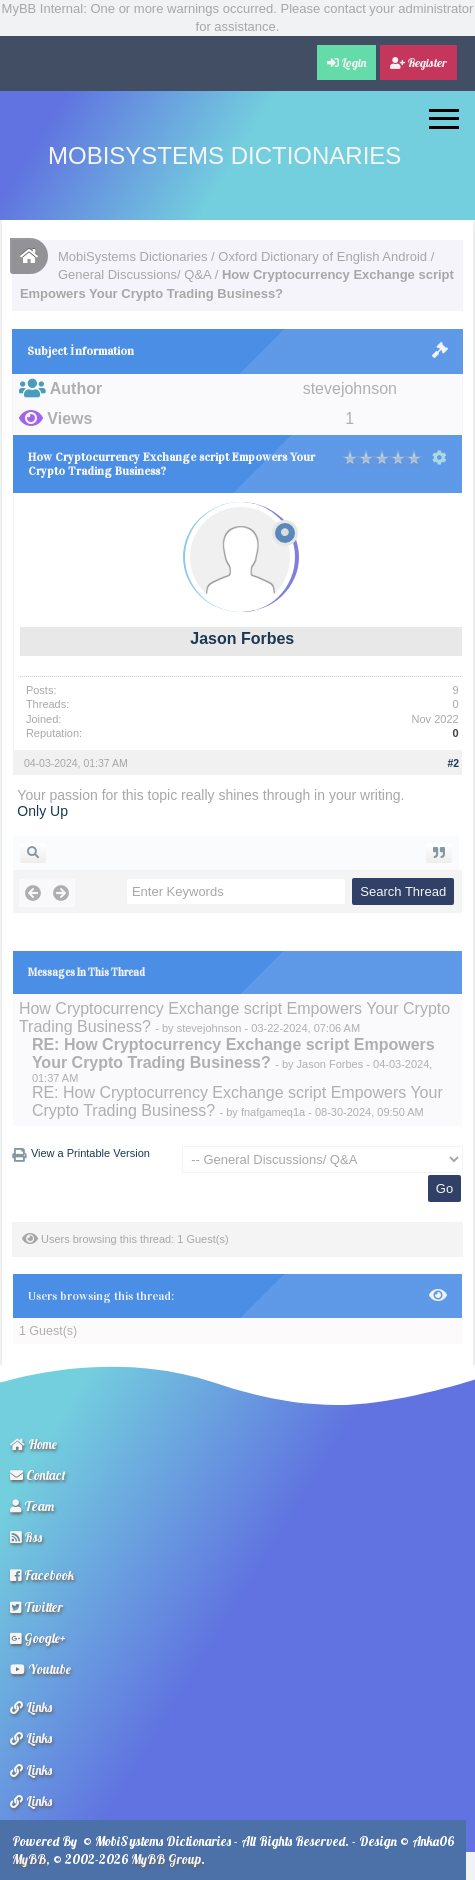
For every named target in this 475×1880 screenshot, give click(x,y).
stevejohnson (209, 1028)
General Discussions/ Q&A (134, 274)
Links (31, 1707)
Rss (26, 1537)
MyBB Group (166, 1859)
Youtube (40, 1669)
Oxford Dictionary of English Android (322, 256)
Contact (38, 1475)
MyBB (29, 1859)
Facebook (42, 1575)
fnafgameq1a (273, 1112)
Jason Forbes (242, 638)
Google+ (38, 1638)
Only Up (42, 811)
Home (33, 1444)
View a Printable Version (90, 1153)
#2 (453, 763)
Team (32, 1506)
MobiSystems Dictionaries (224, 155)
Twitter (36, 1607)
